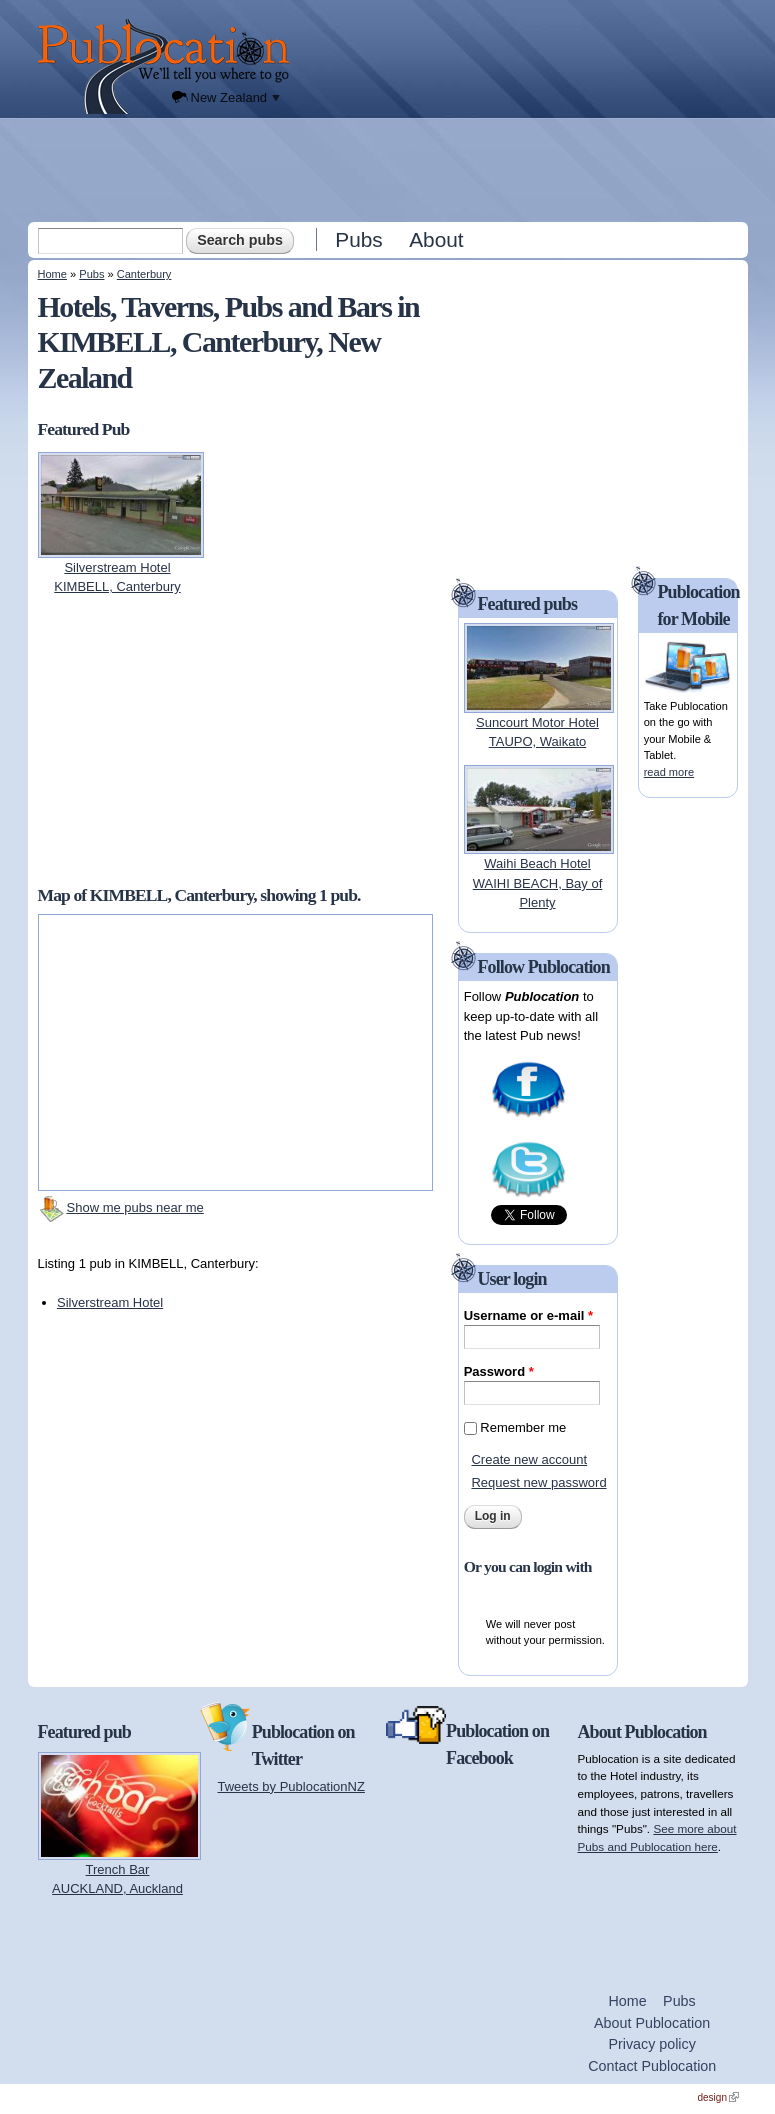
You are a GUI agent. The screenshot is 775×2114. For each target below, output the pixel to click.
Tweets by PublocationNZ (291, 1786)
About (436, 239)
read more (669, 772)
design (718, 2097)
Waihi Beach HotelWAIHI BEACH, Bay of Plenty (538, 883)
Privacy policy (651, 2044)
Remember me (523, 1427)
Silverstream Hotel (110, 1302)
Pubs (358, 239)
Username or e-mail (528, 1315)
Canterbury (144, 274)
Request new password (538, 1482)
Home (52, 274)
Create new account (529, 1459)
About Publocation (652, 2023)
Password (499, 1371)
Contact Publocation (652, 2066)
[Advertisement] (390, 169)
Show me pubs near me (135, 1207)
